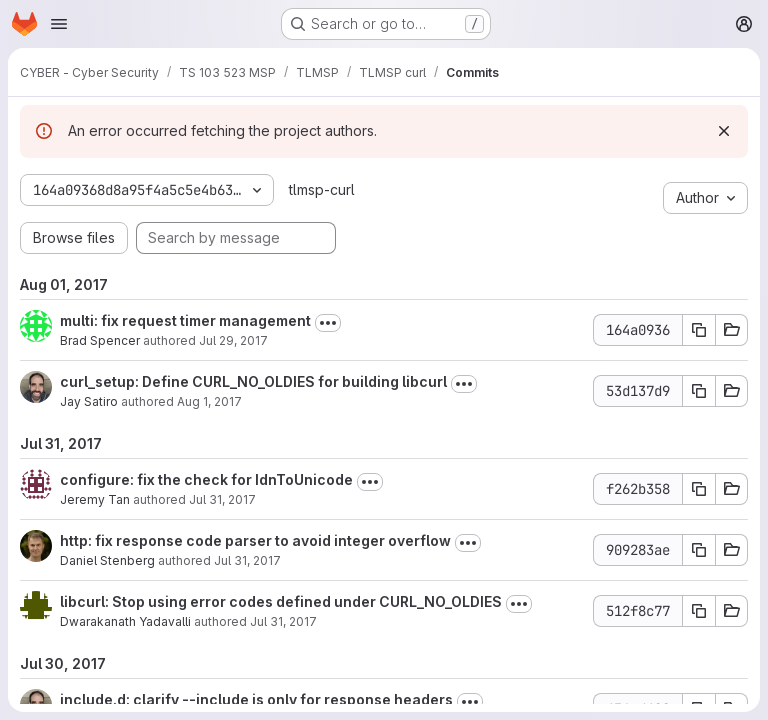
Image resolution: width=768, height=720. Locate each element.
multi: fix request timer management (185, 320)
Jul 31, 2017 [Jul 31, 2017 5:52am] (283, 621)
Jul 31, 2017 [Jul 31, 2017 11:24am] (222, 499)
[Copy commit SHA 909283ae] (699, 550)
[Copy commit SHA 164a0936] (699, 330)
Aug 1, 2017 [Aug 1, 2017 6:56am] (209, 401)
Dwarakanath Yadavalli (125, 621)
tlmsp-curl (322, 189)
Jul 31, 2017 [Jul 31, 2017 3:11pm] (247, 560)
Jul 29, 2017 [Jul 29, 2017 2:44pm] (233, 340)
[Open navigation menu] (59, 24)
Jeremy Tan (95, 499)
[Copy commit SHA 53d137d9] (699, 391)
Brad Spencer (100, 340)
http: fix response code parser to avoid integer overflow (255, 540)
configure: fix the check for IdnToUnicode (206, 479)
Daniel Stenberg (107, 560)
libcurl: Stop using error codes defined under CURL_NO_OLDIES (281, 601)
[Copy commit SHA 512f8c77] (699, 611)
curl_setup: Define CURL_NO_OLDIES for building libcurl (253, 381)
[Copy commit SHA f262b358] (699, 489)
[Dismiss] (724, 131)
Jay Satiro (89, 401)
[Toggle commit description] (328, 323)
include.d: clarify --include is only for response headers (256, 699)
